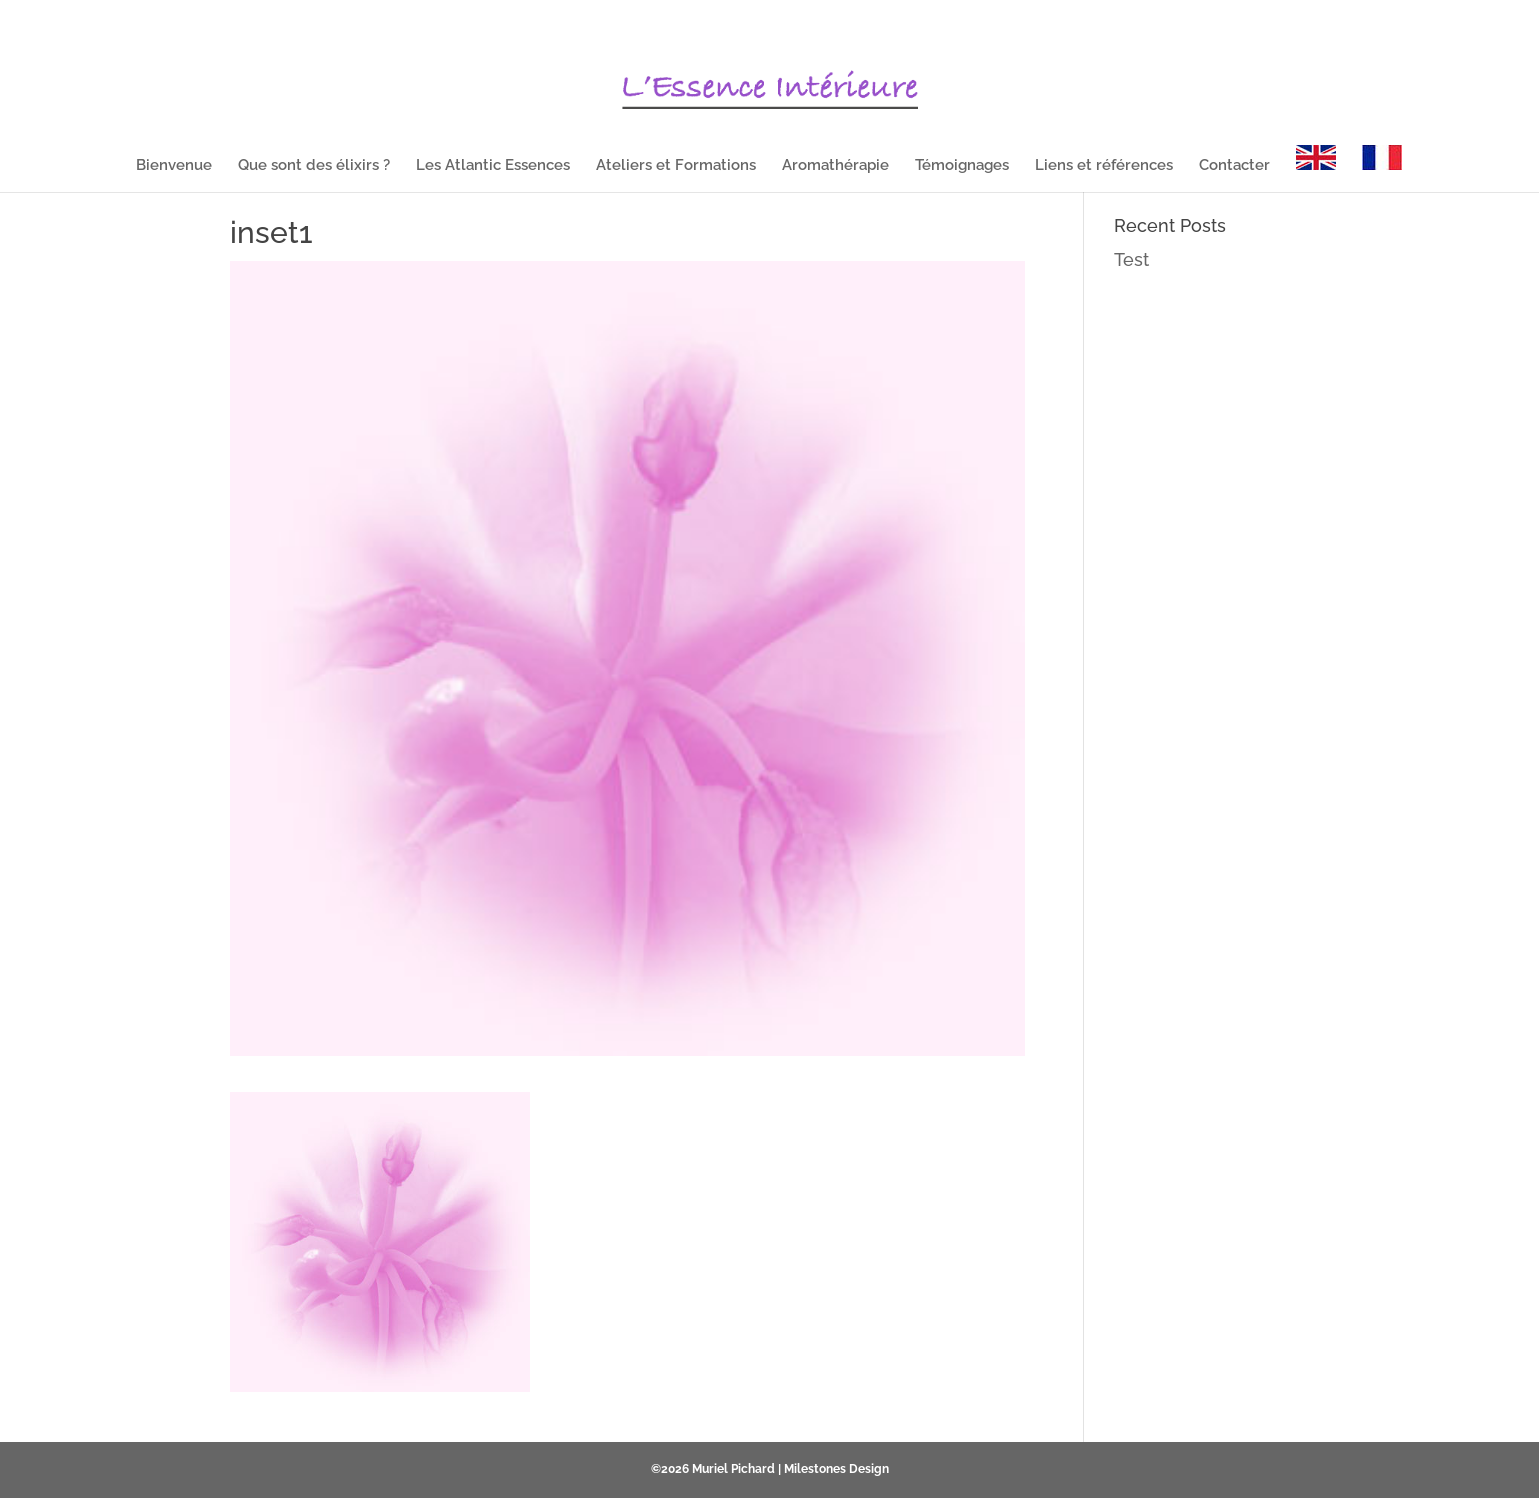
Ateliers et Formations (676, 166)
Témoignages (962, 166)
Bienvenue (174, 166)
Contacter (1234, 166)
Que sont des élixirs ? (314, 166)
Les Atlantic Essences (493, 166)
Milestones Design (836, 1469)
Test (1131, 259)
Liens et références (1104, 166)
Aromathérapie (835, 166)
